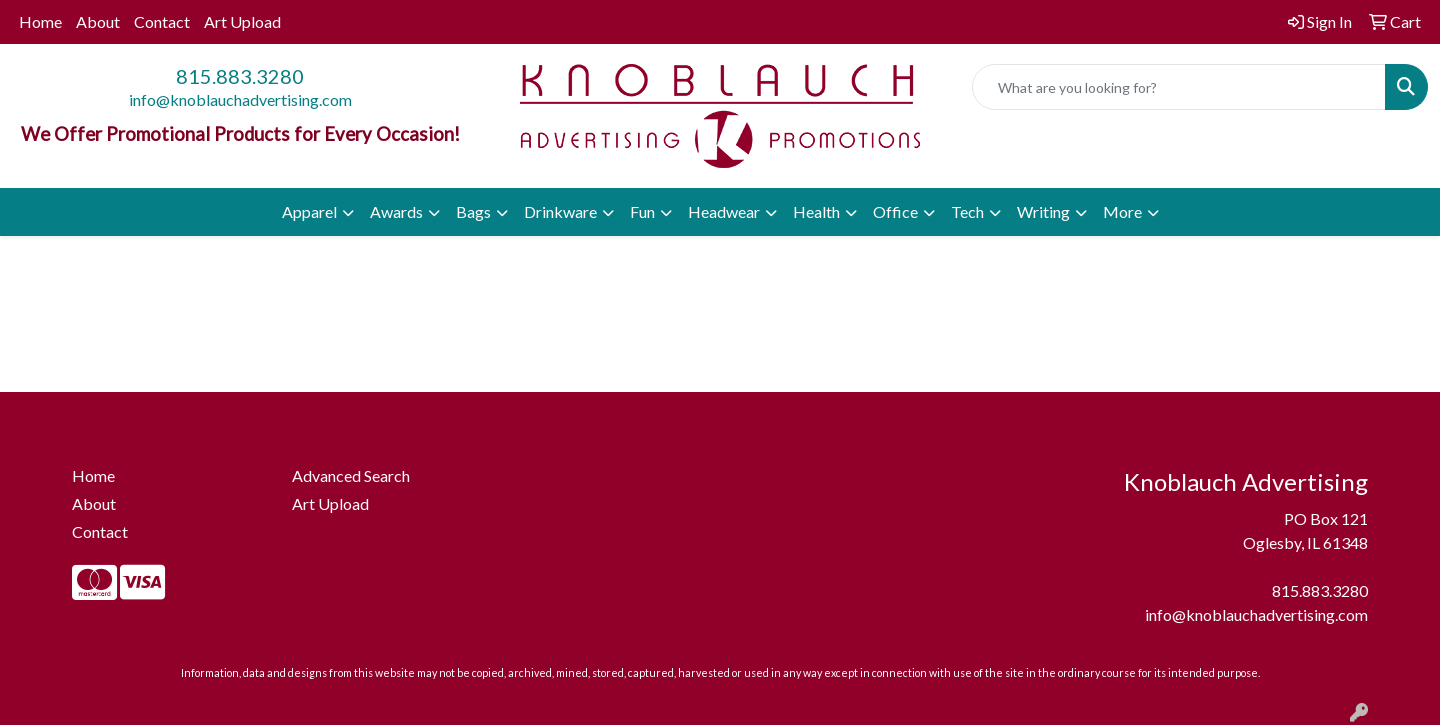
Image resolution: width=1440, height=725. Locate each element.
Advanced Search (351, 475)
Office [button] (895, 211)
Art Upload (242, 21)
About (98, 21)
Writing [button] (1043, 211)
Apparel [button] (309, 211)
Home (40, 21)
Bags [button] (473, 211)
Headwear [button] (724, 211)
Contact (162, 21)
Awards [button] (396, 211)
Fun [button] (642, 211)
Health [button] (816, 211)
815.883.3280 (240, 76)
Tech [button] (967, 211)
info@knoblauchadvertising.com (240, 99)
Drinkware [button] (560, 211)
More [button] (1122, 211)
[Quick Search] (1179, 87)
